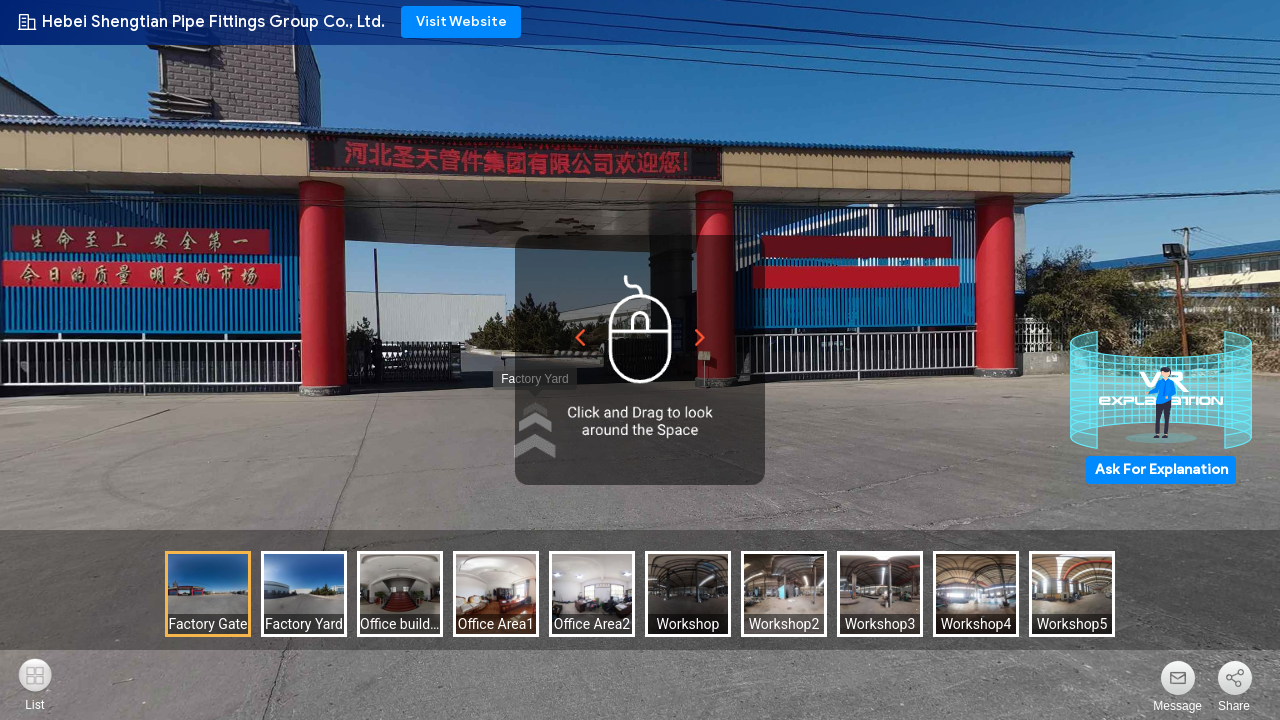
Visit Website (461, 21)
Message (1177, 706)
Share (1234, 706)
